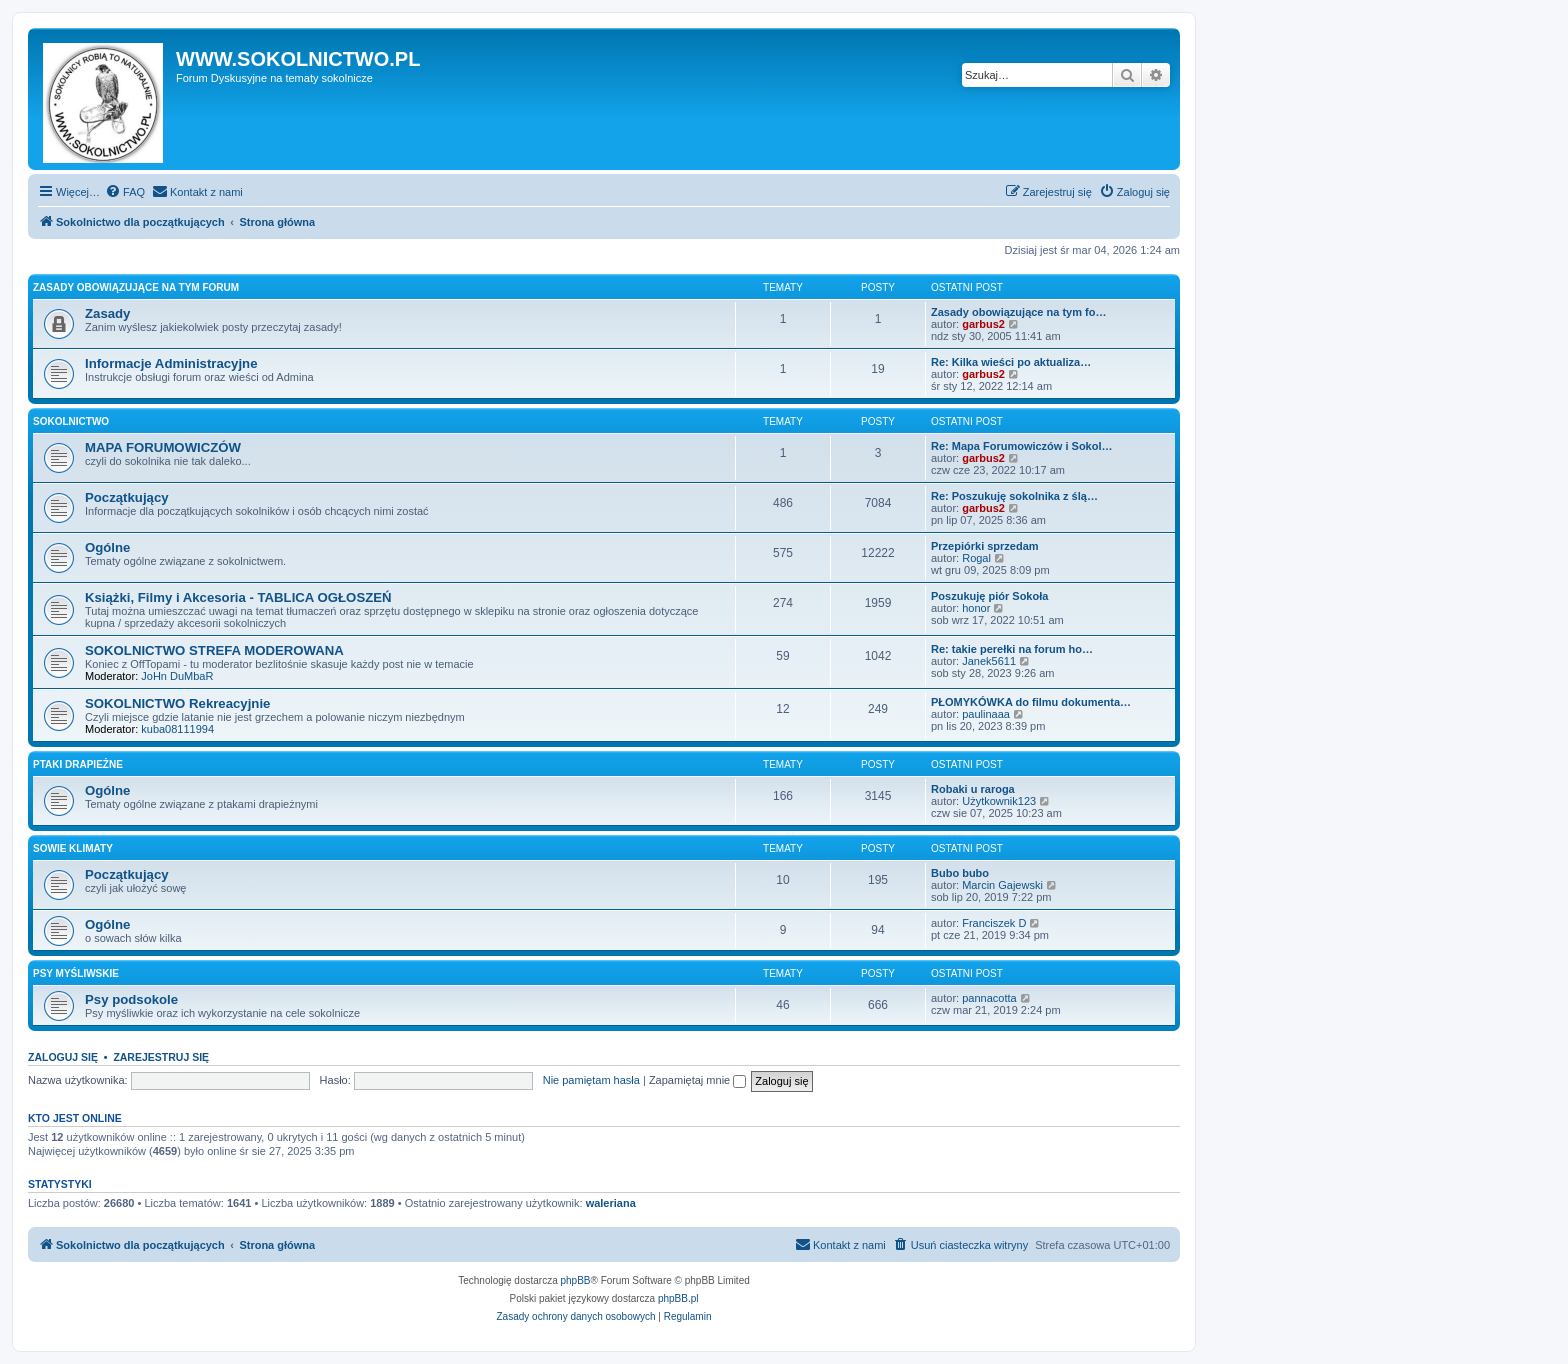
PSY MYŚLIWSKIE (76, 973)
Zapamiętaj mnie (697, 1080)
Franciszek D (994, 923)
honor (976, 608)
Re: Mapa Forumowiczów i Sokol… (1022, 446)
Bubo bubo (960, 873)
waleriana (611, 1203)
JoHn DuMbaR (177, 676)
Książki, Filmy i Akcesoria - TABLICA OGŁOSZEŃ (238, 597)
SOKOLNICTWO (71, 421)
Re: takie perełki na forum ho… (1012, 649)
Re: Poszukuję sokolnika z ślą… (1014, 496)
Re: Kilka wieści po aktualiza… (1011, 362)
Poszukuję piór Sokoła (989, 596)
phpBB (576, 1280)
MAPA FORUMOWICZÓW (163, 447)
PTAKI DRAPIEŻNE (78, 764)
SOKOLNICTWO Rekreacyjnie (177, 703)
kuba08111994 (177, 729)
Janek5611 (989, 661)
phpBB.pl (678, 1298)
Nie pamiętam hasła (591, 1080)
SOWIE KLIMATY (73, 848)
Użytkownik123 (999, 801)
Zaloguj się (63, 1057)
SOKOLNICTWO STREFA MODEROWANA (214, 650)
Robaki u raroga (973, 789)
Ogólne (107, 547)
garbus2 (983, 324)
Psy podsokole (131, 999)
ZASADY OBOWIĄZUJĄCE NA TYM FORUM (136, 287)
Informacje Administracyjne (171, 363)
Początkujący (127, 497)
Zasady (107, 313)
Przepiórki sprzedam (985, 546)
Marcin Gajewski (1002, 885)
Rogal (976, 558)
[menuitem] (125, 192)
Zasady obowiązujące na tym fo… (1018, 312)
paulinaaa (986, 714)
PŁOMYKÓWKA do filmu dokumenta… (1031, 702)
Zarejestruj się (161, 1057)
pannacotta (989, 998)
